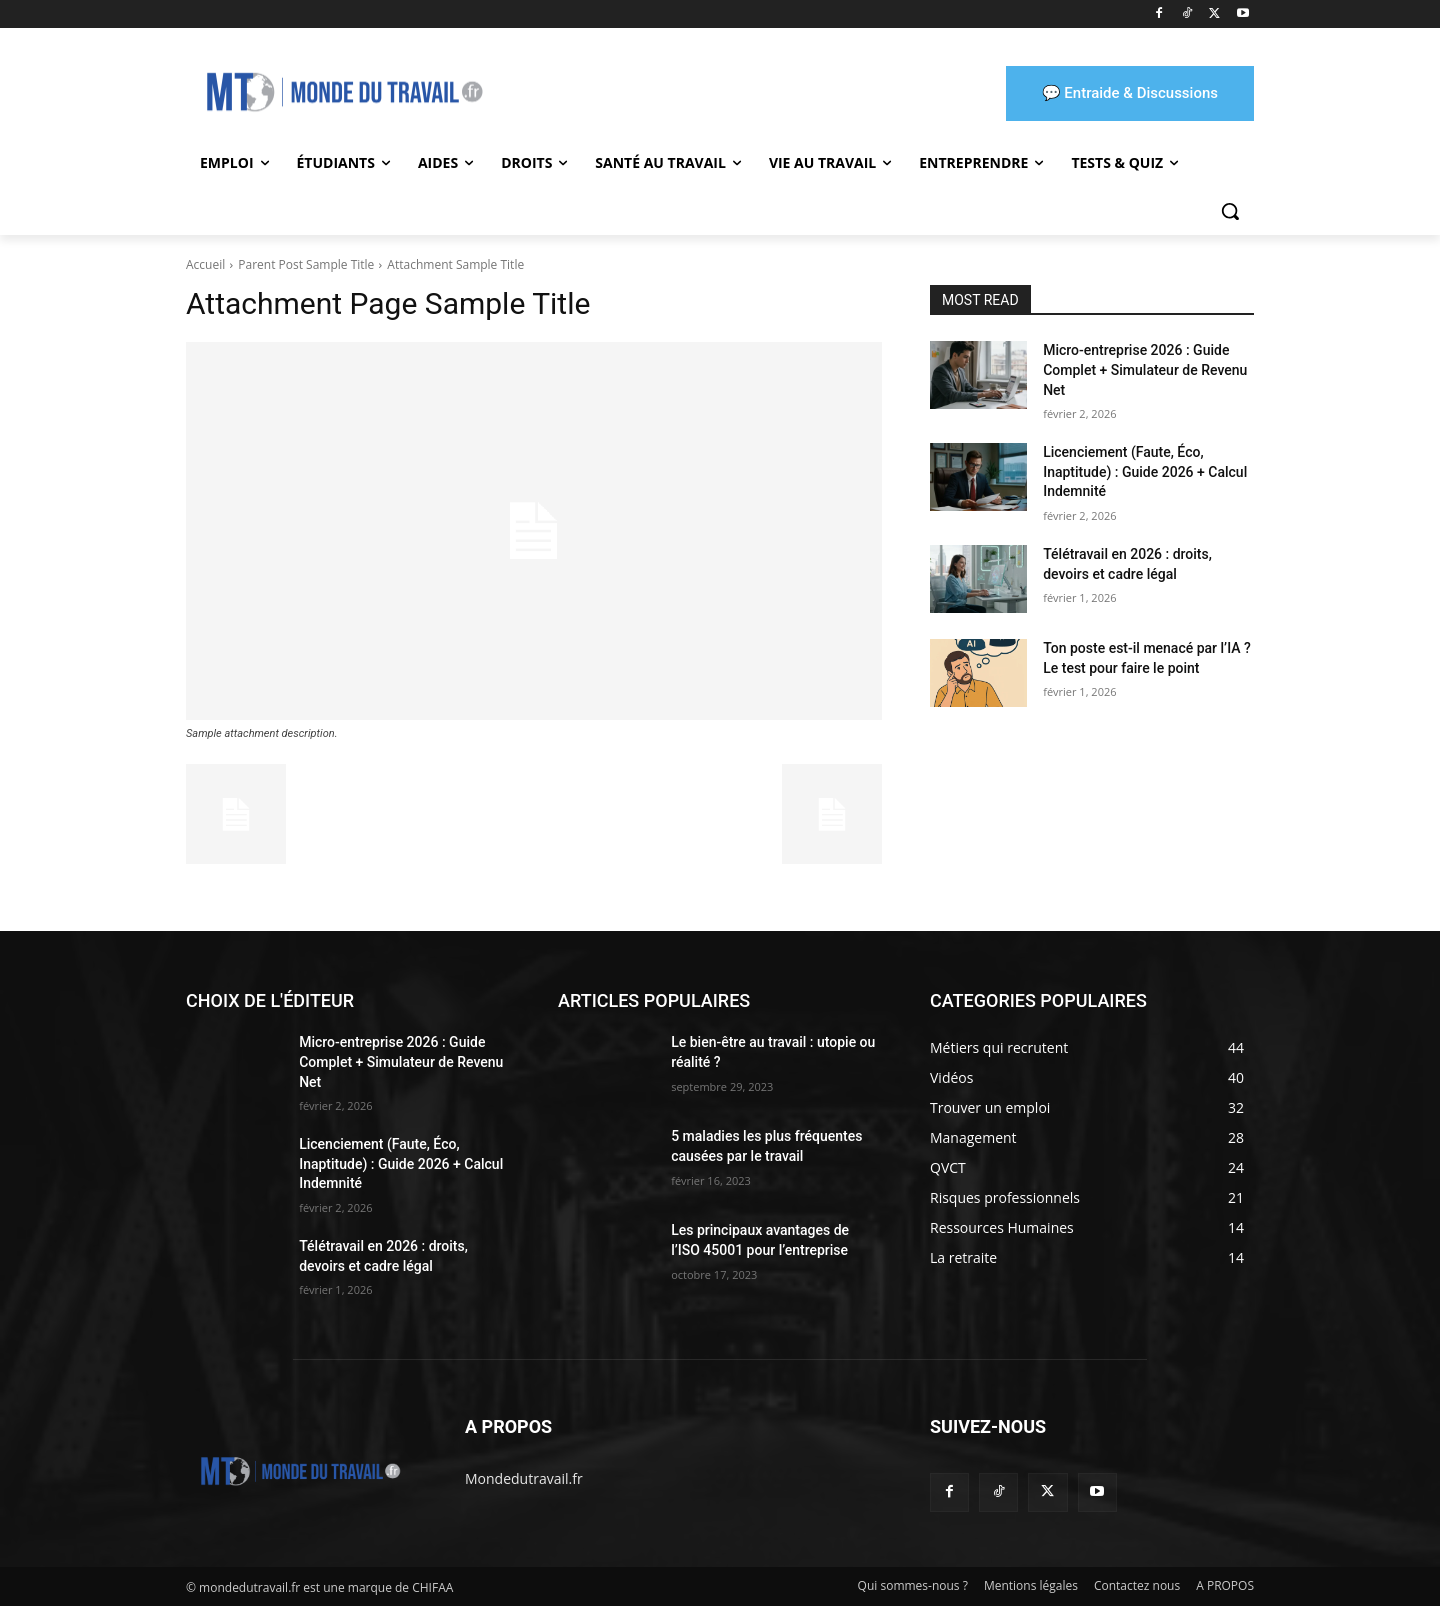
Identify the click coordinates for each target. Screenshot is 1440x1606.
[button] (1230, 211)
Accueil (205, 264)
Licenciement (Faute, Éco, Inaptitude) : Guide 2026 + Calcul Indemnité (1145, 471)
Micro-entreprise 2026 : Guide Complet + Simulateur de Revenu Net (1145, 369)
